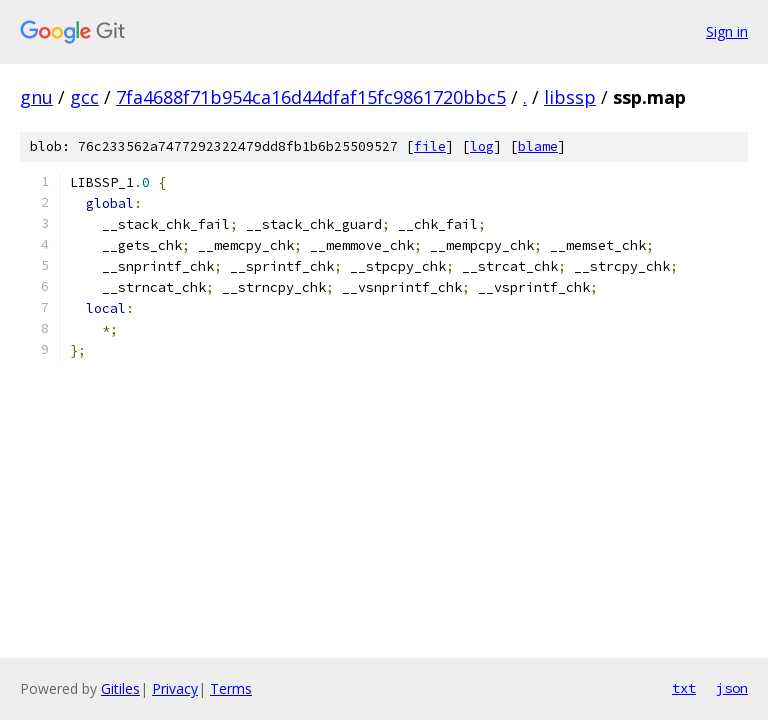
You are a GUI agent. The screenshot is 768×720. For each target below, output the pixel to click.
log (482, 146)
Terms (231, 688)
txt (684, 688)
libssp (570, 97)
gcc (84, 97)
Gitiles (120, 688)
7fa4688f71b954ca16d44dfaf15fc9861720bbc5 (311, 97)
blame (538, 146)
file (430, 146)
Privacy (175, 688)
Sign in (727, 31)
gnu (36, 97)
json (732, 688)
